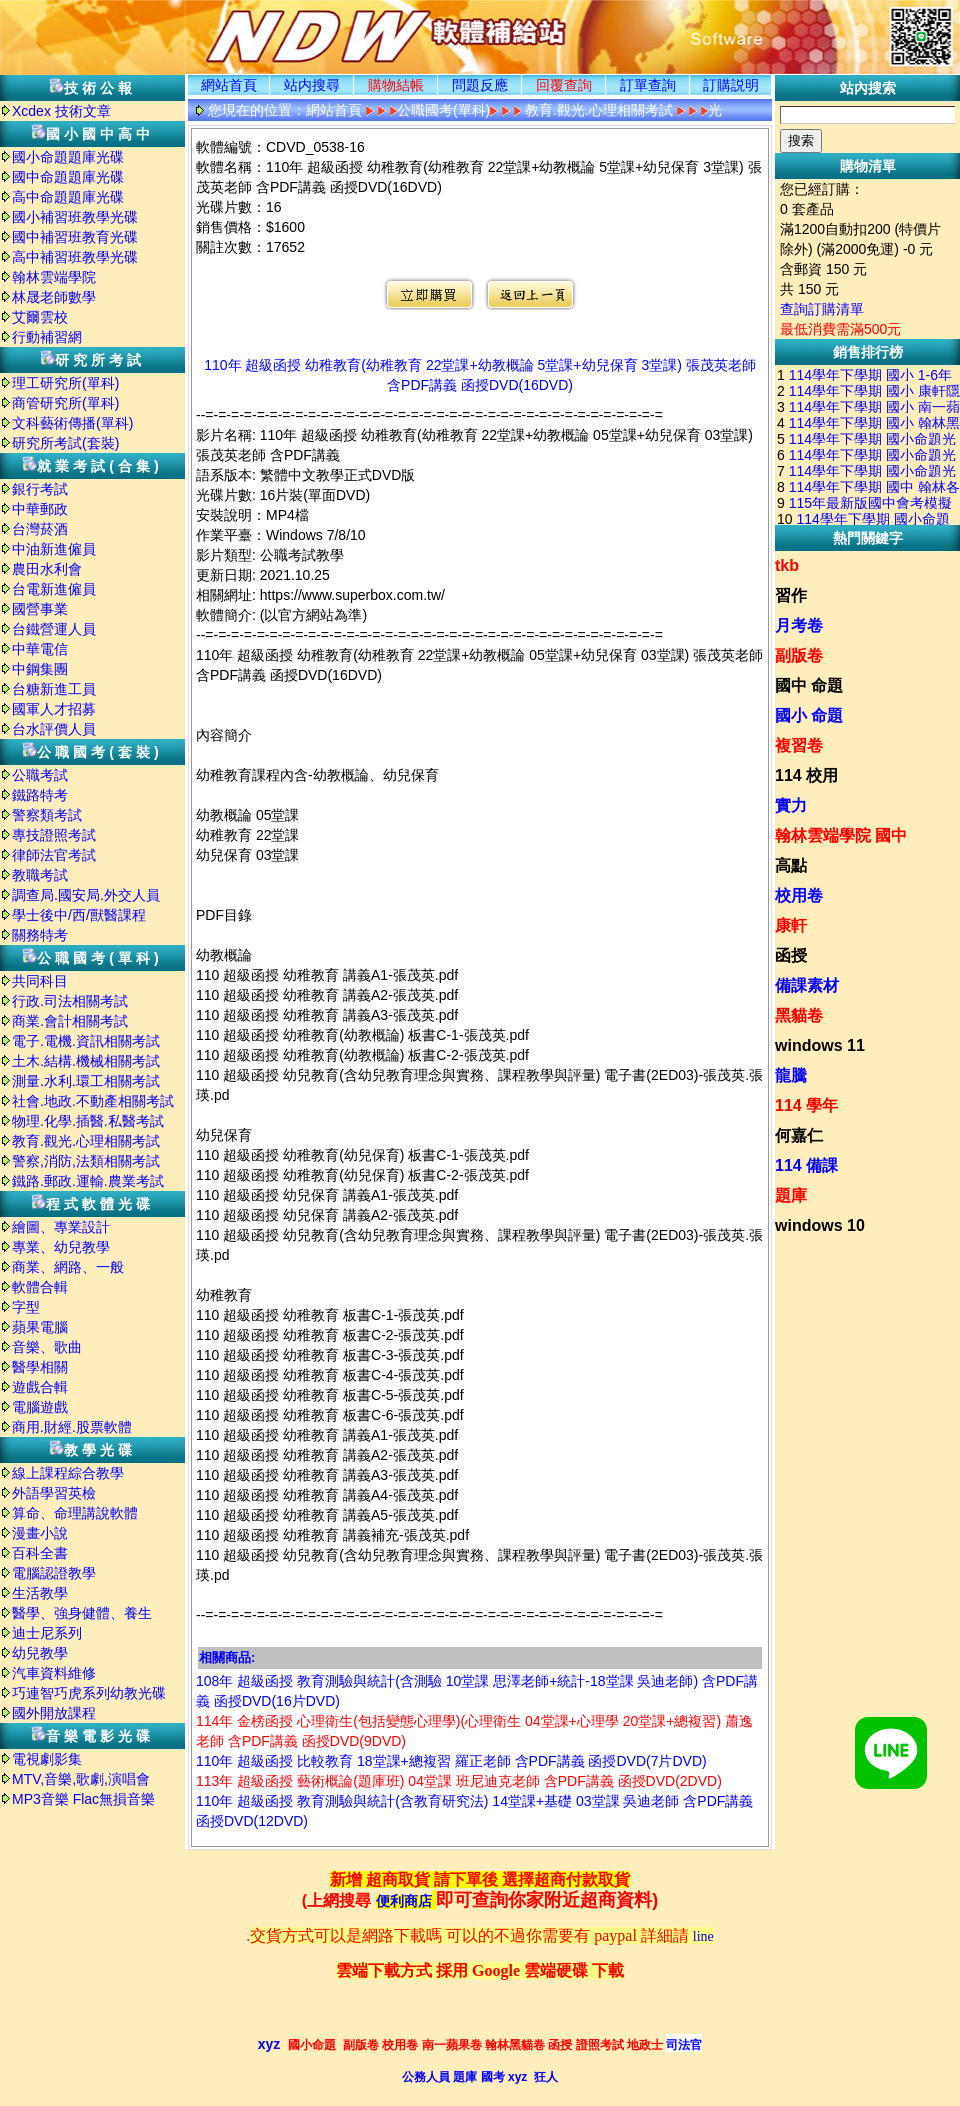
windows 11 (820, 1045)
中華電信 (40, 649)
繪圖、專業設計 (61, 1227)
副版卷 (799, 655)
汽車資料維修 (54, 1673)
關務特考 (40, 935)
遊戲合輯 (40, 1387)
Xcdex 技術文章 (61, 111)
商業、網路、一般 (68, 1267)
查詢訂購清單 (822, 309)
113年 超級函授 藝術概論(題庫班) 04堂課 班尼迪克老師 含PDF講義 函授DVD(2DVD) (459, 1781)
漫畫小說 (40, 1533)
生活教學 (40, 1593)
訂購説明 (731, 85)
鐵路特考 (40, 795)
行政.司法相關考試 (70, 1001)
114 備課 (806, 1165)
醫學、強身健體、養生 (82, 1613)
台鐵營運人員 (54, 629)
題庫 (791, 1195)
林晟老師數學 (54, 297)
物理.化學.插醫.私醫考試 (88, 1121)
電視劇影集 (47, 1759)
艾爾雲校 (40, 317)
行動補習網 (47, 337)
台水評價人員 (54, 729)
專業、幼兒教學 (61, 1247)
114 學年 (806, 1105)
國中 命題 (809, 685)
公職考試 (40, 775)
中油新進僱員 (54, 549)
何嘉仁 (799, 1135)
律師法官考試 (54, 855)
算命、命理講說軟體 (75, 1513)
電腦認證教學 (54, 1573)
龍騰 (791, 1075)
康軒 (791, 925)
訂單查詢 (648, 85)
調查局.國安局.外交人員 (86, 895)
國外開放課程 (54, 1713)
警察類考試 (47, 815)
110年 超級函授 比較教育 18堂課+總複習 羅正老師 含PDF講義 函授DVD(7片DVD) (451, 1761)
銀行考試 (40, 489)
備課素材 (807, 985)
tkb (787, 565)
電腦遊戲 (40, 1407)
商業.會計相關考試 (70, 1021)
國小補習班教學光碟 (75, 217)
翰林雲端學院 (54, 277)
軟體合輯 (40, 1287)
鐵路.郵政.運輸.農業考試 (88, 1181)
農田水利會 (47, 569)
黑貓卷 (799, 1015)
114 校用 (806, 775)
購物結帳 (396, 85)
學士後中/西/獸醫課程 (79, 915)
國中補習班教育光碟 (75, 237)
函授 (791, 955)
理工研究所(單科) (65, 383)
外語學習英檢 (54, 1493)
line (703, 1936)
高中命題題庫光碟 (68, 197)
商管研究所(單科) (65, 403)
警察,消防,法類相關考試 (86, 1161)
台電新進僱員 (54, 589)
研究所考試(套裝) (65, 443)
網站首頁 (229, 85)
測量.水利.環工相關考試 (86, 1081)
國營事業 (40, 609)
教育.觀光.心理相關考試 (86, 1141)
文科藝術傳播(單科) (72, 423)
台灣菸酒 (40, 529)
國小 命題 (809, 715)
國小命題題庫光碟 (68, 157)
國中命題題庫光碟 (68, 177)
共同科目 (40, 981)
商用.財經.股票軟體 (72, 1427)
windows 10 (820, 1225)
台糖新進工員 (54, 689)
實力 (791, 805)
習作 (791, 595)
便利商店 (404, 1901)
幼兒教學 (40, 1653)
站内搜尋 (312, 85)
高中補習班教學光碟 (75, 257)
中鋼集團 (40, 669)
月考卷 (799, 625)
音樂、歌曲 (47, 1347)
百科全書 (40, 1553)
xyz (269, 2044)
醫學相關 (40, 1367)
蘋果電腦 (40, 1327)
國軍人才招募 (54, 709)
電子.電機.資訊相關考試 (86, 1041)
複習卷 (799, 745)
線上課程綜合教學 (68, 1473)
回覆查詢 (564, 85)
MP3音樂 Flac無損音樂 (83, 1799)
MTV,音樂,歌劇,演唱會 (81, 1779)
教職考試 (40, 875)
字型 (26, 1307)
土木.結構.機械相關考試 (86, 1061)
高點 (791, 865)
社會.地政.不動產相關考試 (93, 1101)
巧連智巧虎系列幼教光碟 (89, 1693)
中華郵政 (40, 509)
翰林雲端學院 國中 (841, 835)
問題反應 (480, 85)
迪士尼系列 (47, 1633)
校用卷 (799, 895)
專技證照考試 (54, 835)
